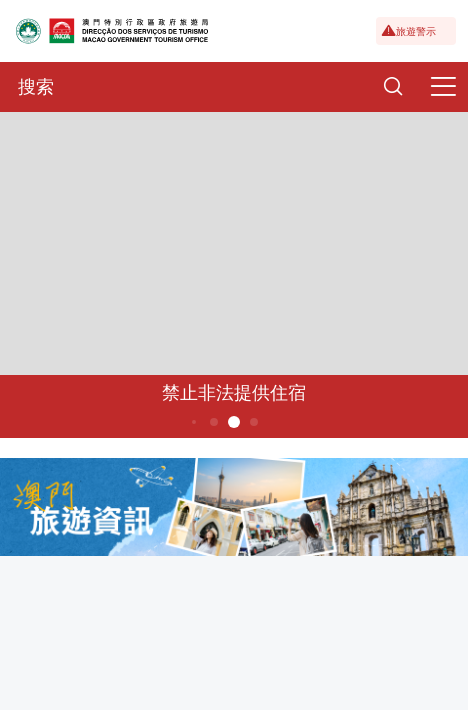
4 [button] (214, 422)
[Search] (393, 87)
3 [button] (194, 422)
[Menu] (443, 87)
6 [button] (254, 422)
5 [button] (234, 422)
